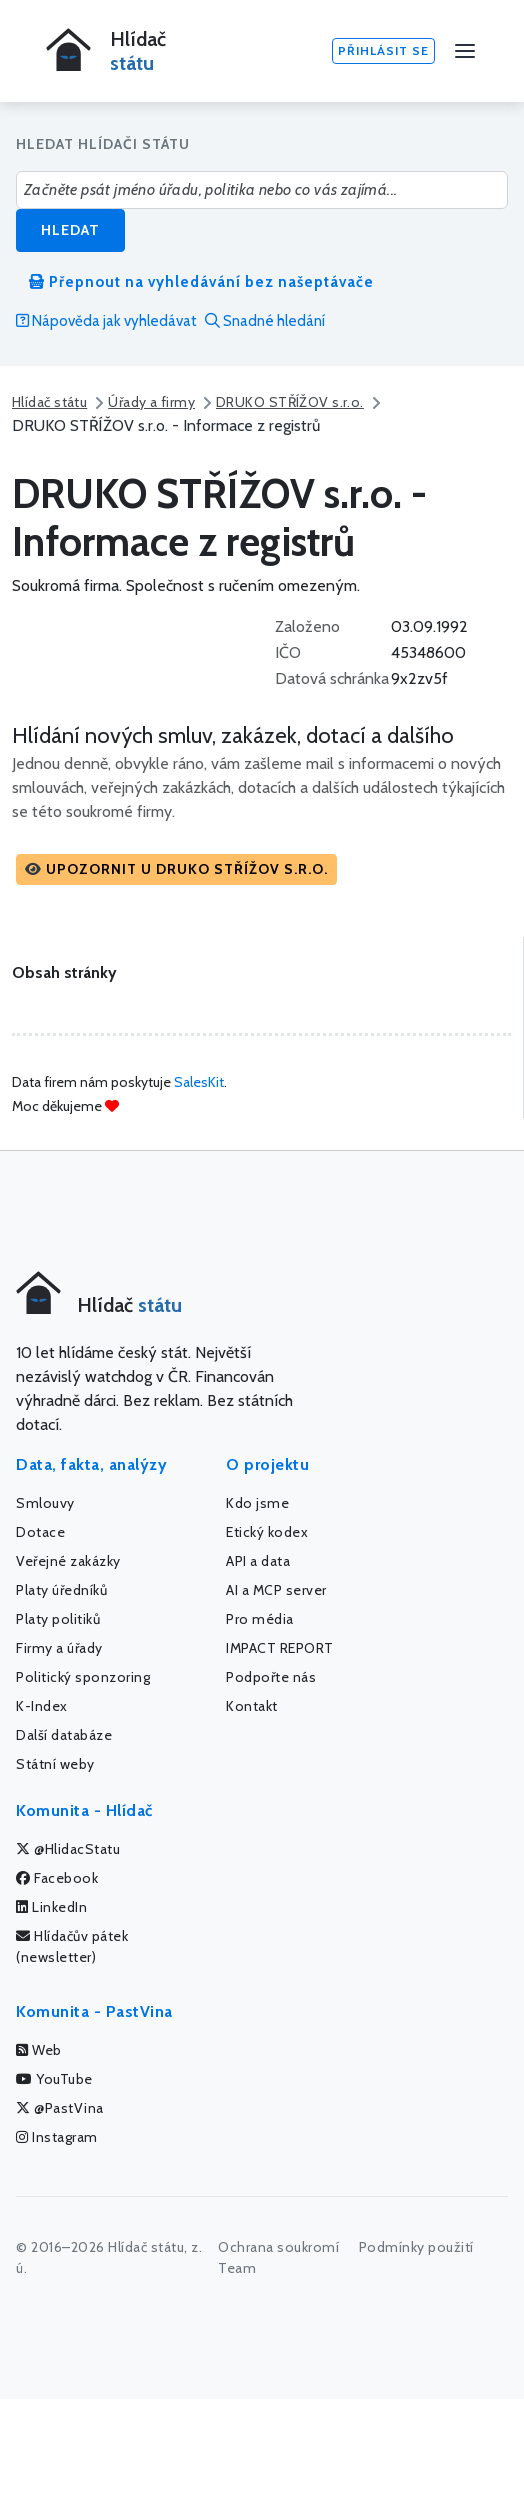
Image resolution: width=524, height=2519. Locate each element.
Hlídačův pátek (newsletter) (72, 1946)
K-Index (42, 1706)
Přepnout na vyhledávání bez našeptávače (201, 282)
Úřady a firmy (151, 402)
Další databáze (64, 1735)
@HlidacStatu (68, 1849)
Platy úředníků (61, 1590)
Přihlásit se (383, 50)
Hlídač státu (49, 402)
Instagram (57, 2137)
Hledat (70, 230)
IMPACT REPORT (280, 1648)
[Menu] (465, 51)
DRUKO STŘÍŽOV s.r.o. (290, 402)
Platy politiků (58, 1619)
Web (39, 2050)
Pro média (260, 1619)
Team (237, 2268)
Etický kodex (267, 1532)
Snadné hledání (265, 321)
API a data (258, 1561)
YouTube (54, 2079)
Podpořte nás (271, 1677)
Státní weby (55, 1764)
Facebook (57, 1878)
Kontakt (252, 1706)
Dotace (40, 1532)
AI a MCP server (276, 1590)
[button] (176, 869)
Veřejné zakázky (68, 1561)
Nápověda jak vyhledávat (106, 321)
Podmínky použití (416, 2247)
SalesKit (199, 1082)
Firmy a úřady (59, 1648)
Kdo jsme (257, 1503)
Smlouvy (45, 1503)
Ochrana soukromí (278, 2247)
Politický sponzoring (83, 1677)
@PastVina (60, 2108)
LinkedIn (51, 1907)
